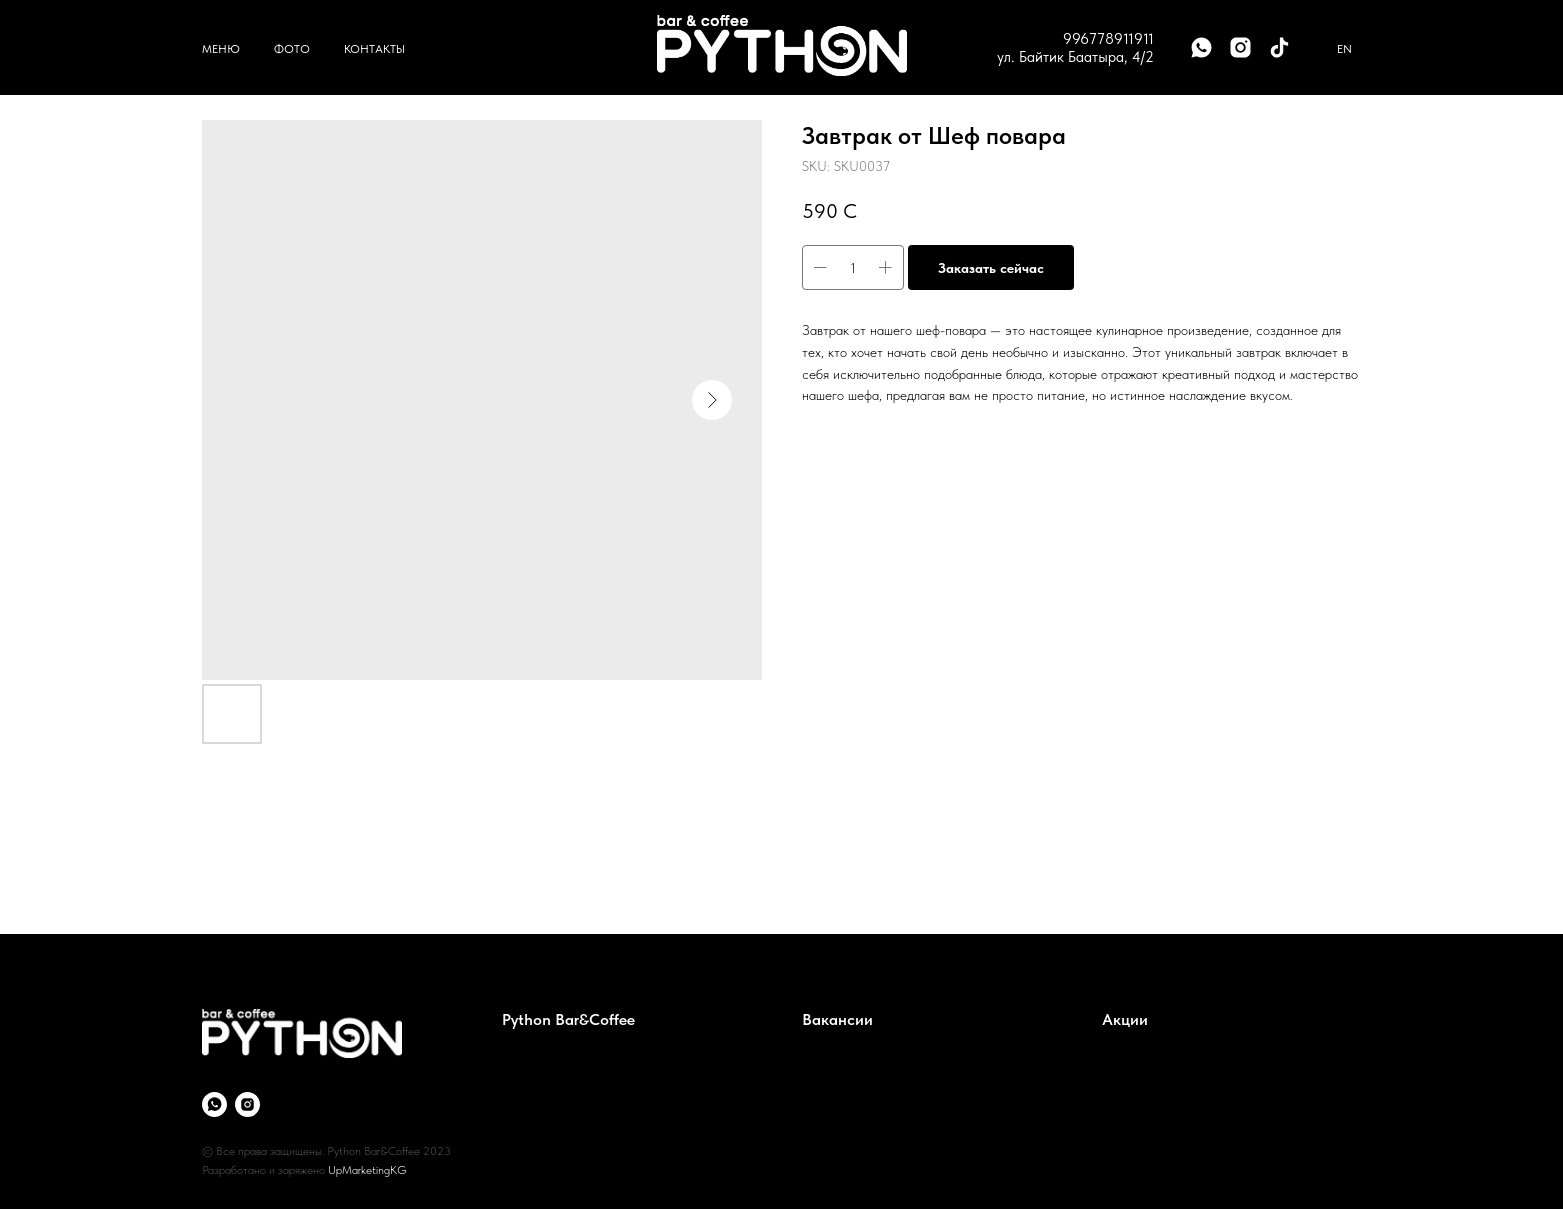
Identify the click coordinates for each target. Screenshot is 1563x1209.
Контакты (374, 49)
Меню (221, 49)
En (1344, 49)
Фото (292, 49)
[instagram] (1240, 47)
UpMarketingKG (367, 1170)
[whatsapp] (1201, 47)
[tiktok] (1279, 47)
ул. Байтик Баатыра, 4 (1069, 57)
